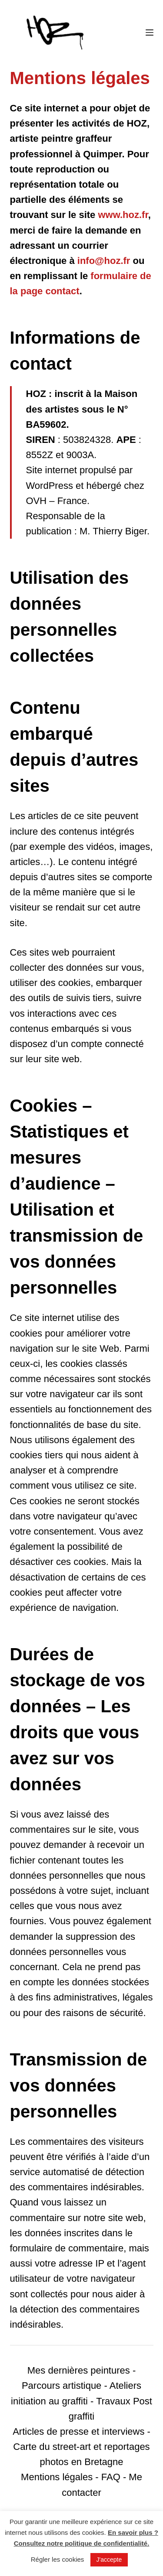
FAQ (110, 2477)
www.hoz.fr (123, 214)
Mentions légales (57, 2477)
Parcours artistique (61, 2385)
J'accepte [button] (109, 2559)
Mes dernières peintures (78, 2370)
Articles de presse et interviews (78, 2431)
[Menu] (149, 32)
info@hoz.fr (103, 260)
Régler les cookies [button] (57, 2559)
